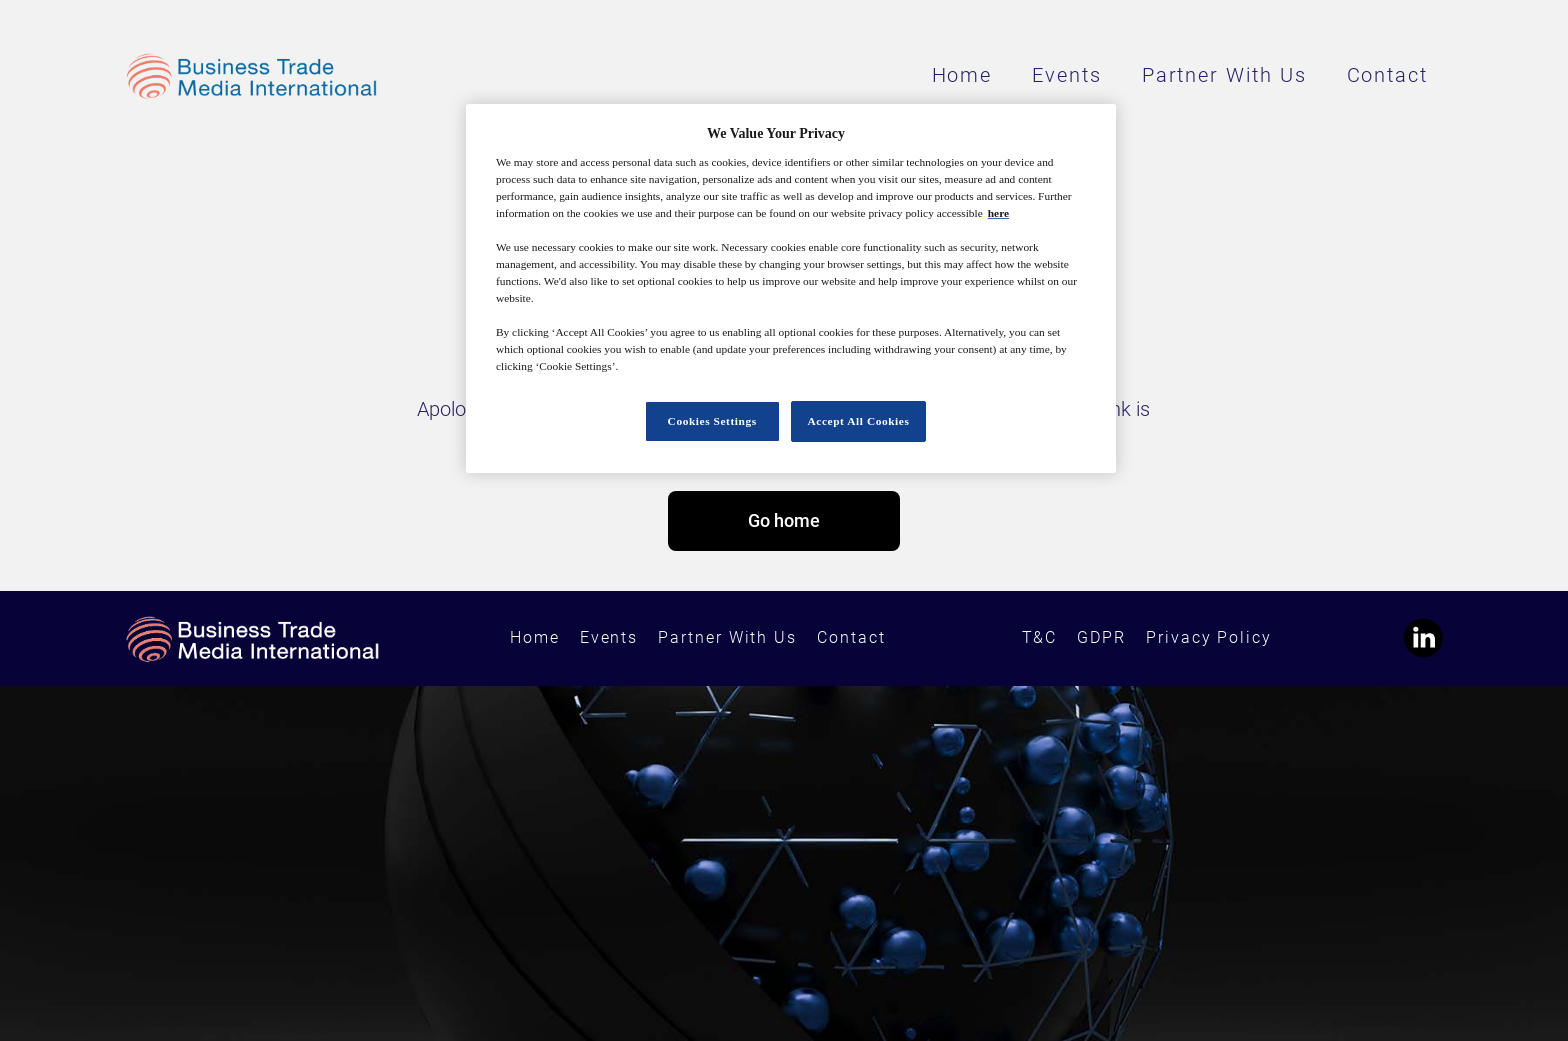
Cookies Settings (712, 421)
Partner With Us (1224, 75)
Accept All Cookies (859, 421)
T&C (1040, 637)
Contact (1387, 75)
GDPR (1101, 637)
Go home (784, 520)
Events (1067, 75)
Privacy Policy (1209, 637)
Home (962, 75)
